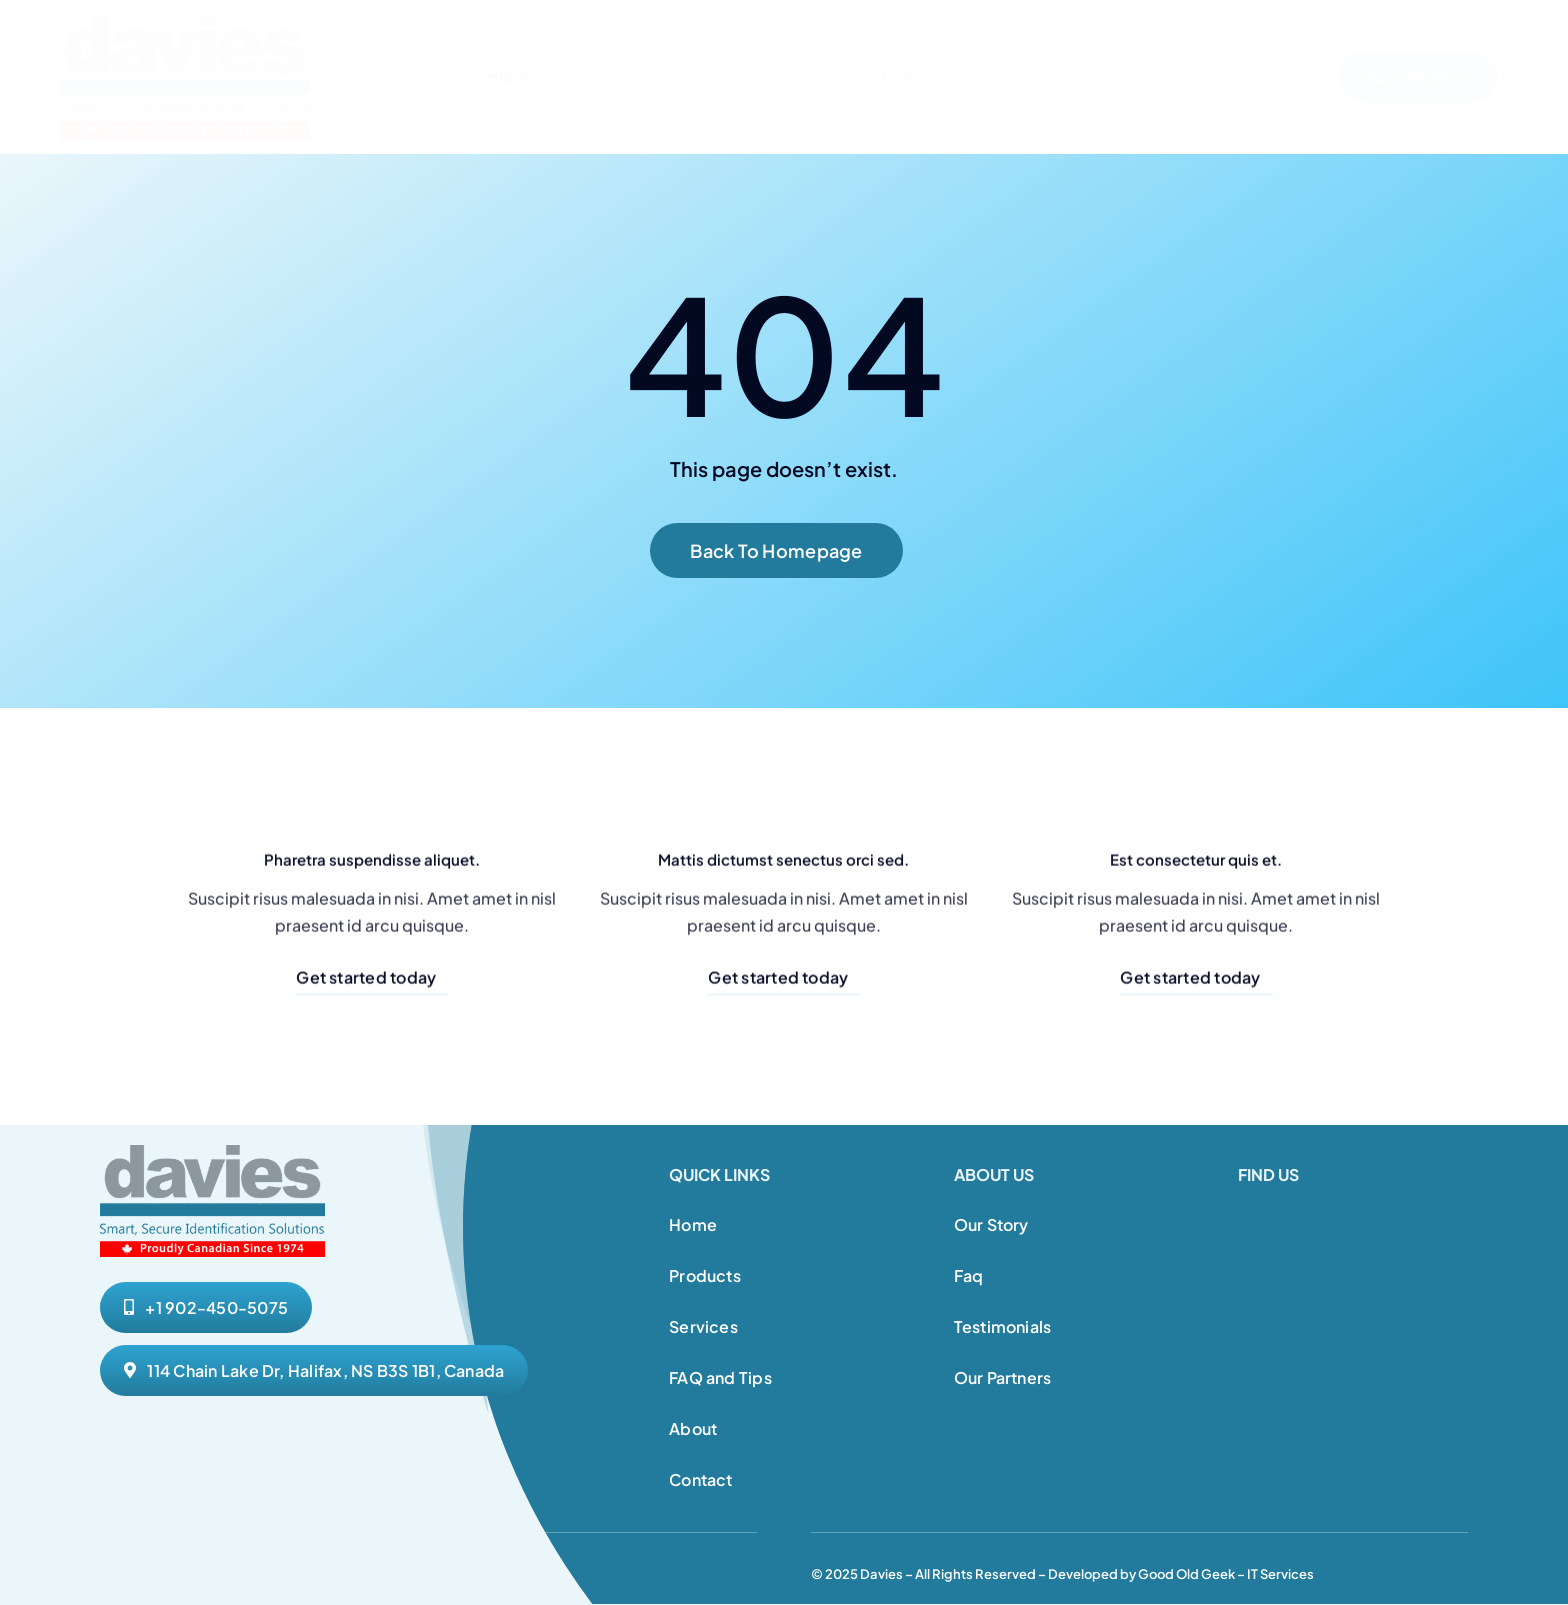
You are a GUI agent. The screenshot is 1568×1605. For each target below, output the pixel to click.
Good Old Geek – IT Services (1226, 1574)
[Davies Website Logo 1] (185, 22)
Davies (881, 1574)
